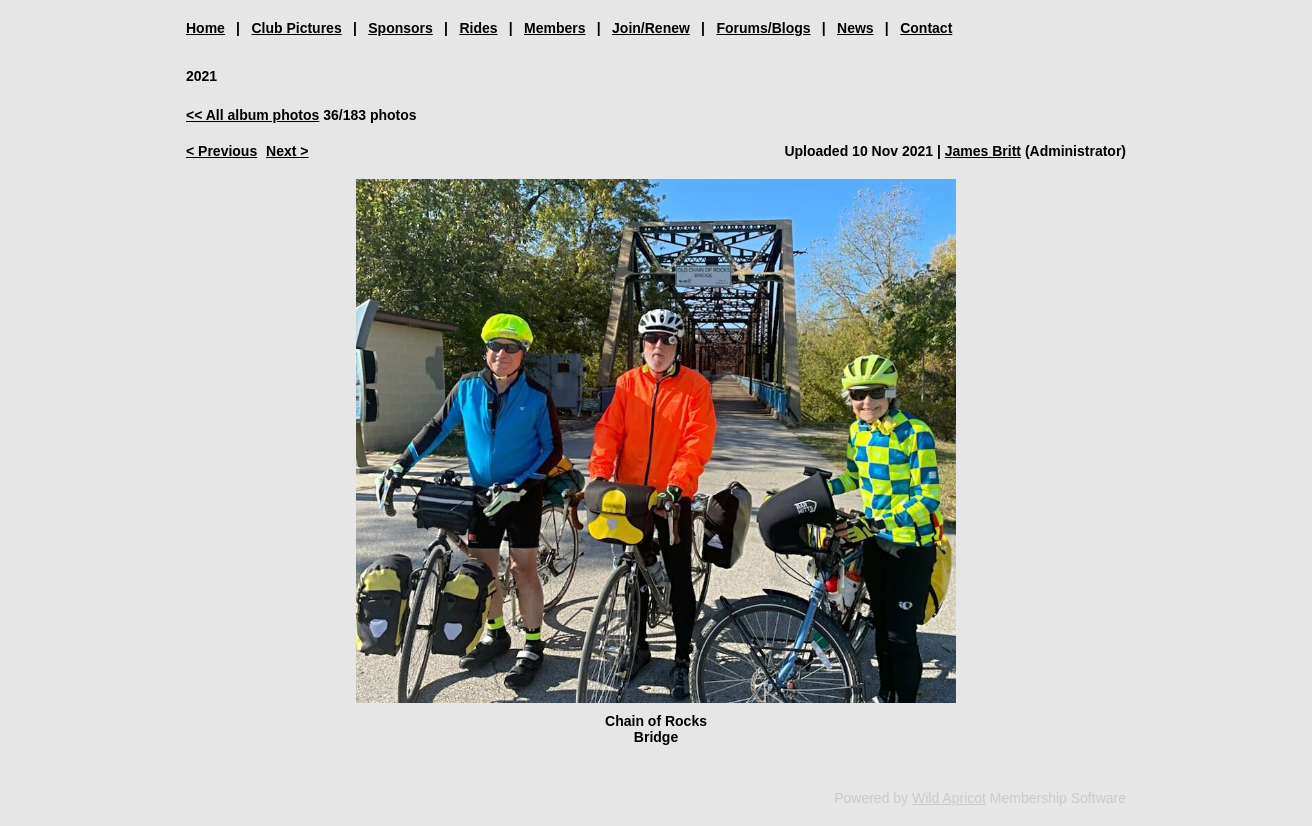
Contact (926, 28)
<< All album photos (252, 115)
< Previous (221, 151)
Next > (287, 151)
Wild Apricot (949, 798)
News (855, 28)
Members (554, 28)
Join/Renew (651, 28)
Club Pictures (296, 28)
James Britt (983, 151)
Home (205, 28)
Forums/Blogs (763, 28)
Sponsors (400, 28)
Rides (478, 28)
